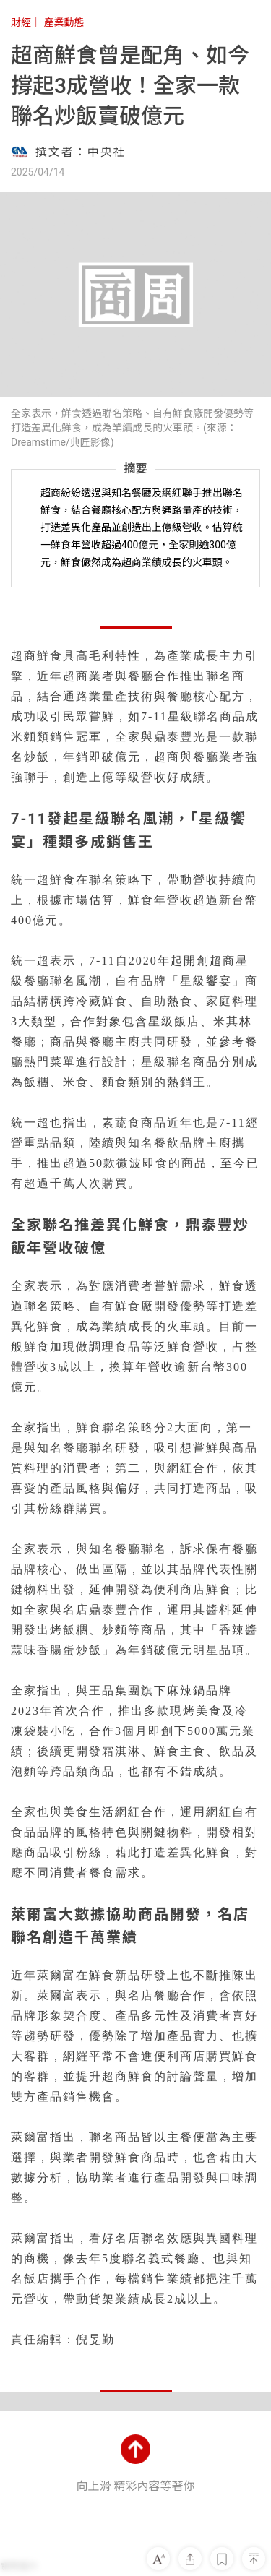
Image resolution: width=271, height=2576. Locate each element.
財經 (21, 22)
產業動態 (63, 22)
